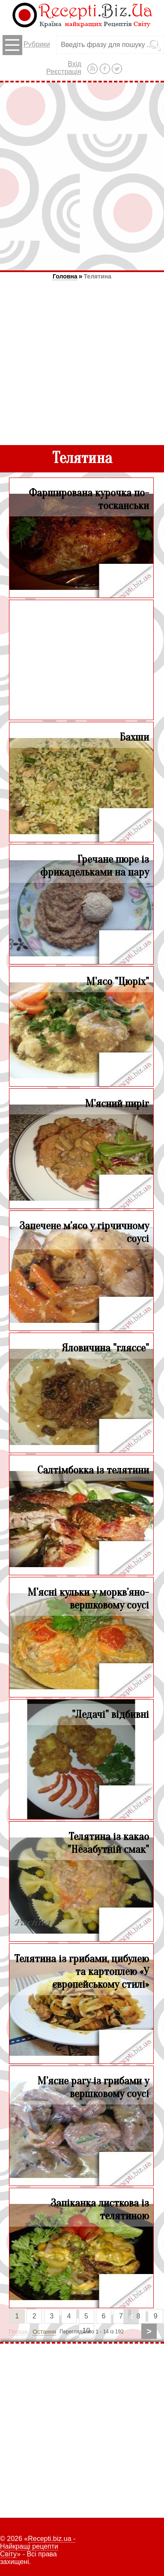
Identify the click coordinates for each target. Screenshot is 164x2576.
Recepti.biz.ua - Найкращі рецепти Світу (37, 2546)
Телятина (97, 276)
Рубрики (26, 45)
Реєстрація (63, 71)
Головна (65, 276)
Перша (18, 2331)
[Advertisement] (82, 176)
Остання (44, 2331)
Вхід (74, 63)
